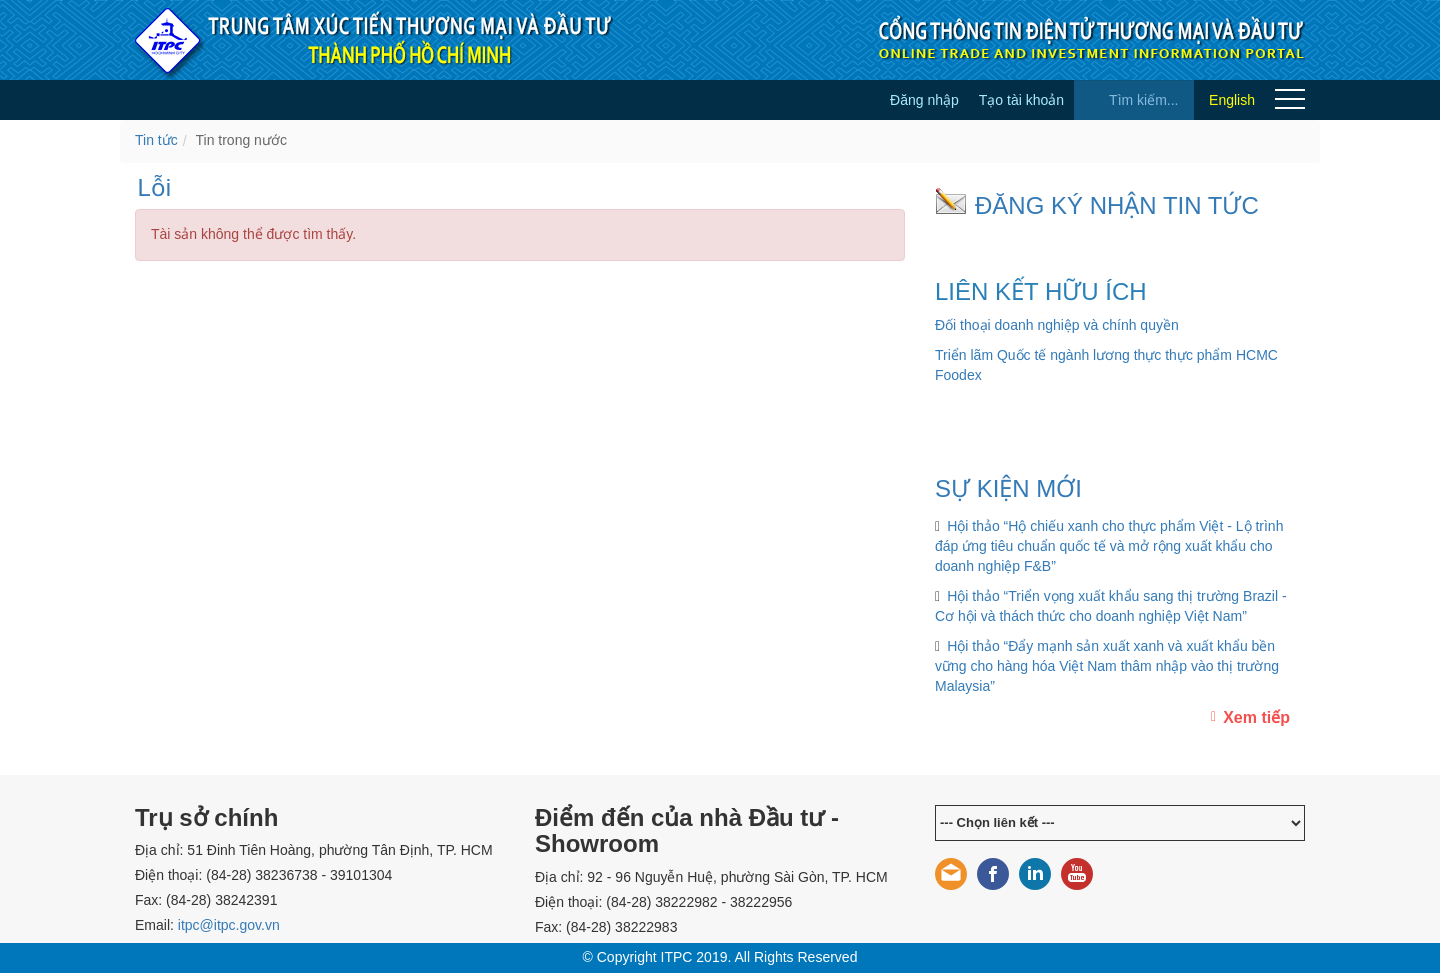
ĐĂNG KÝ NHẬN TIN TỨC (1117, 205)
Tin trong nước (241, 140)
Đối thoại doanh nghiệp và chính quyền (1057, 325)
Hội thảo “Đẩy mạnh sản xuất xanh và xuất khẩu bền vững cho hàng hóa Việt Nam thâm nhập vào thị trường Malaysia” (1107, 666)
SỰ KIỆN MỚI (1008, 488)
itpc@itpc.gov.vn (229, 925)
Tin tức (156, 140)
